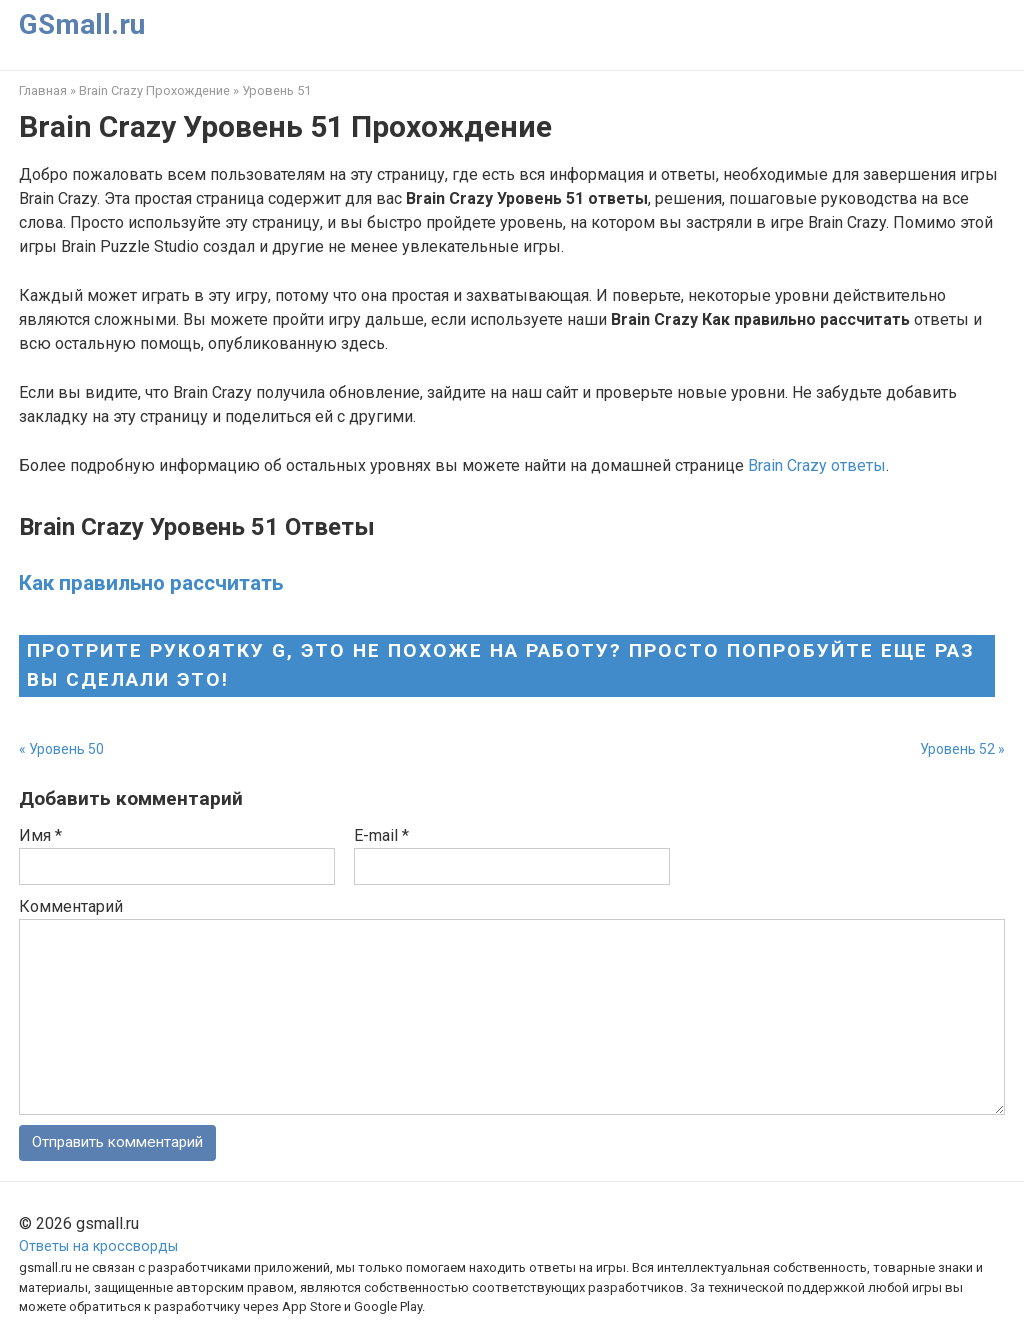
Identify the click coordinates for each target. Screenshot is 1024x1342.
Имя (40, 835)
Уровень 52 (957, 749)
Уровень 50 (66, 749)
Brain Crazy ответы (817, 465)
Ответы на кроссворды (98, 1247)
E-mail (381, 835)
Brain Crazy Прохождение (154, 90)
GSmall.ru (82, 24)
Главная (43, 90)
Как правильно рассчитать (151, 583)
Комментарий (71, 906)
